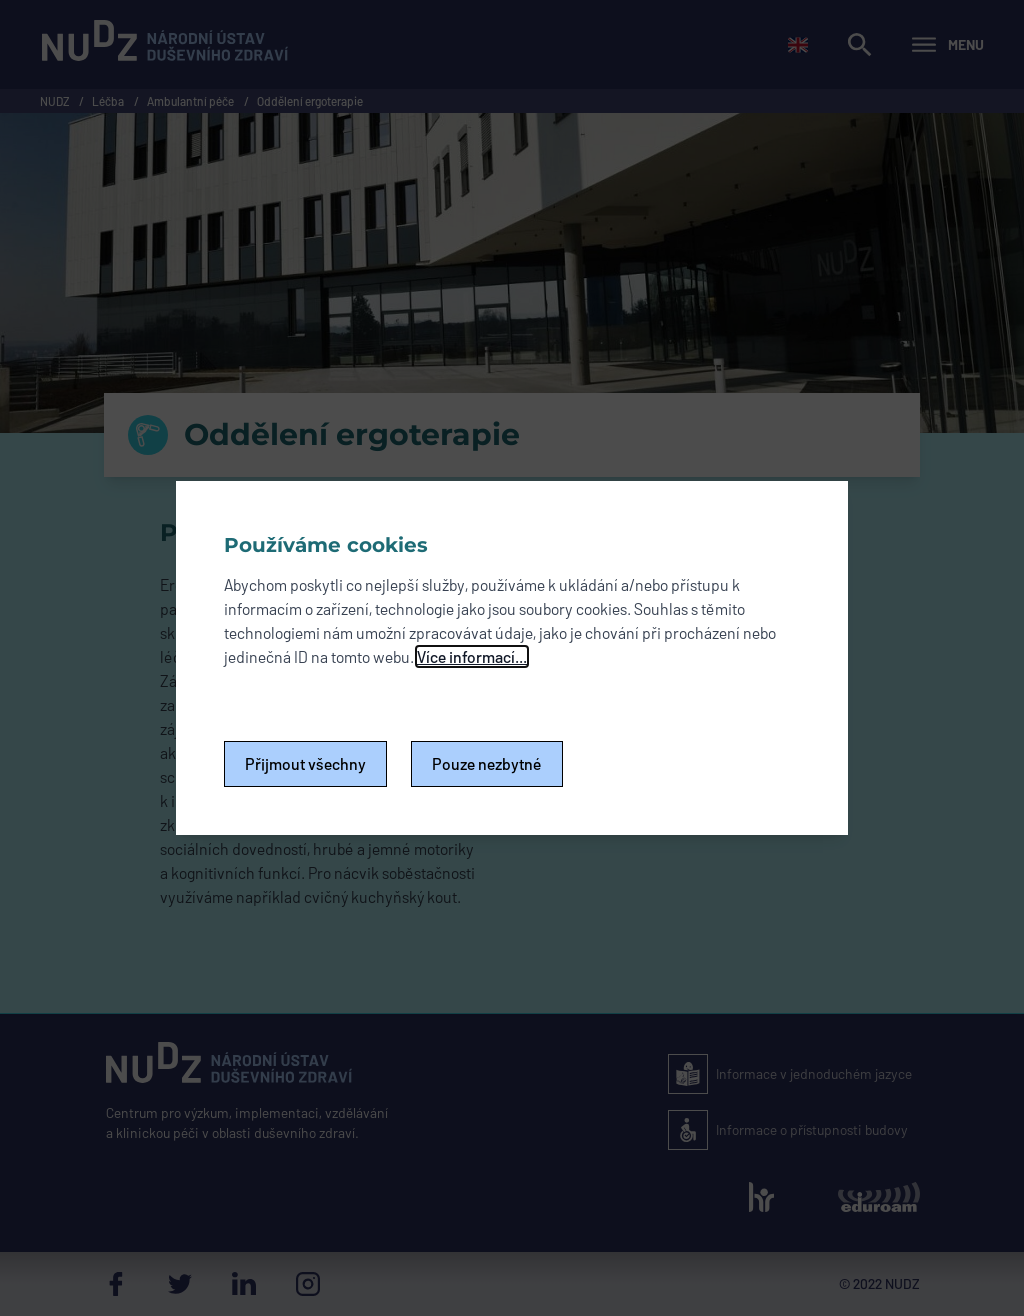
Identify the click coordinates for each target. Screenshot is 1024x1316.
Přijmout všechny (305, 763)
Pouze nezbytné (487, 763)
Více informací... (472, 656)
